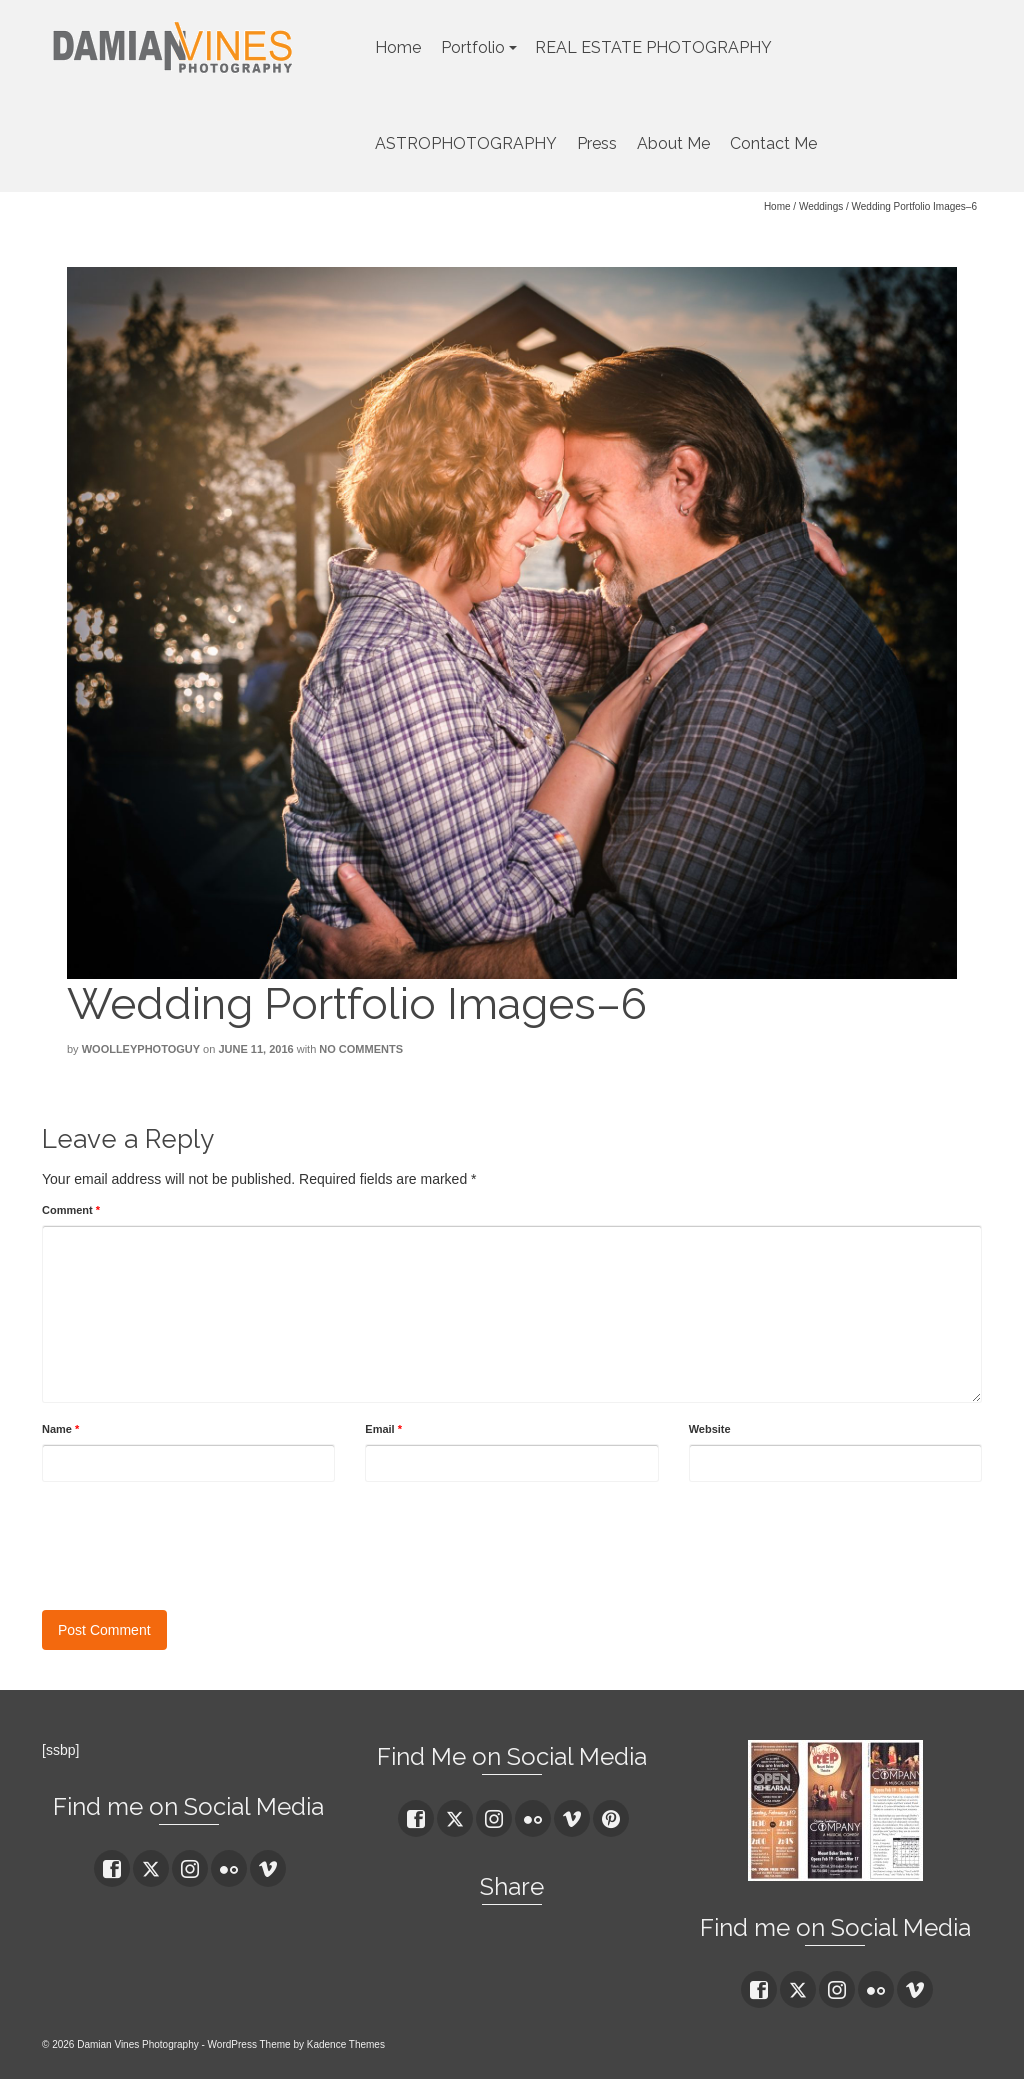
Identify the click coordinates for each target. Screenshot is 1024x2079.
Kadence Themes (346, 2044)
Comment (71, 1210)
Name (60, 1429)
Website (710, 1429)
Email (383, 1429)
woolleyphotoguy (141, 1049)
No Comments (361, 1049)
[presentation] (194, 1541)
